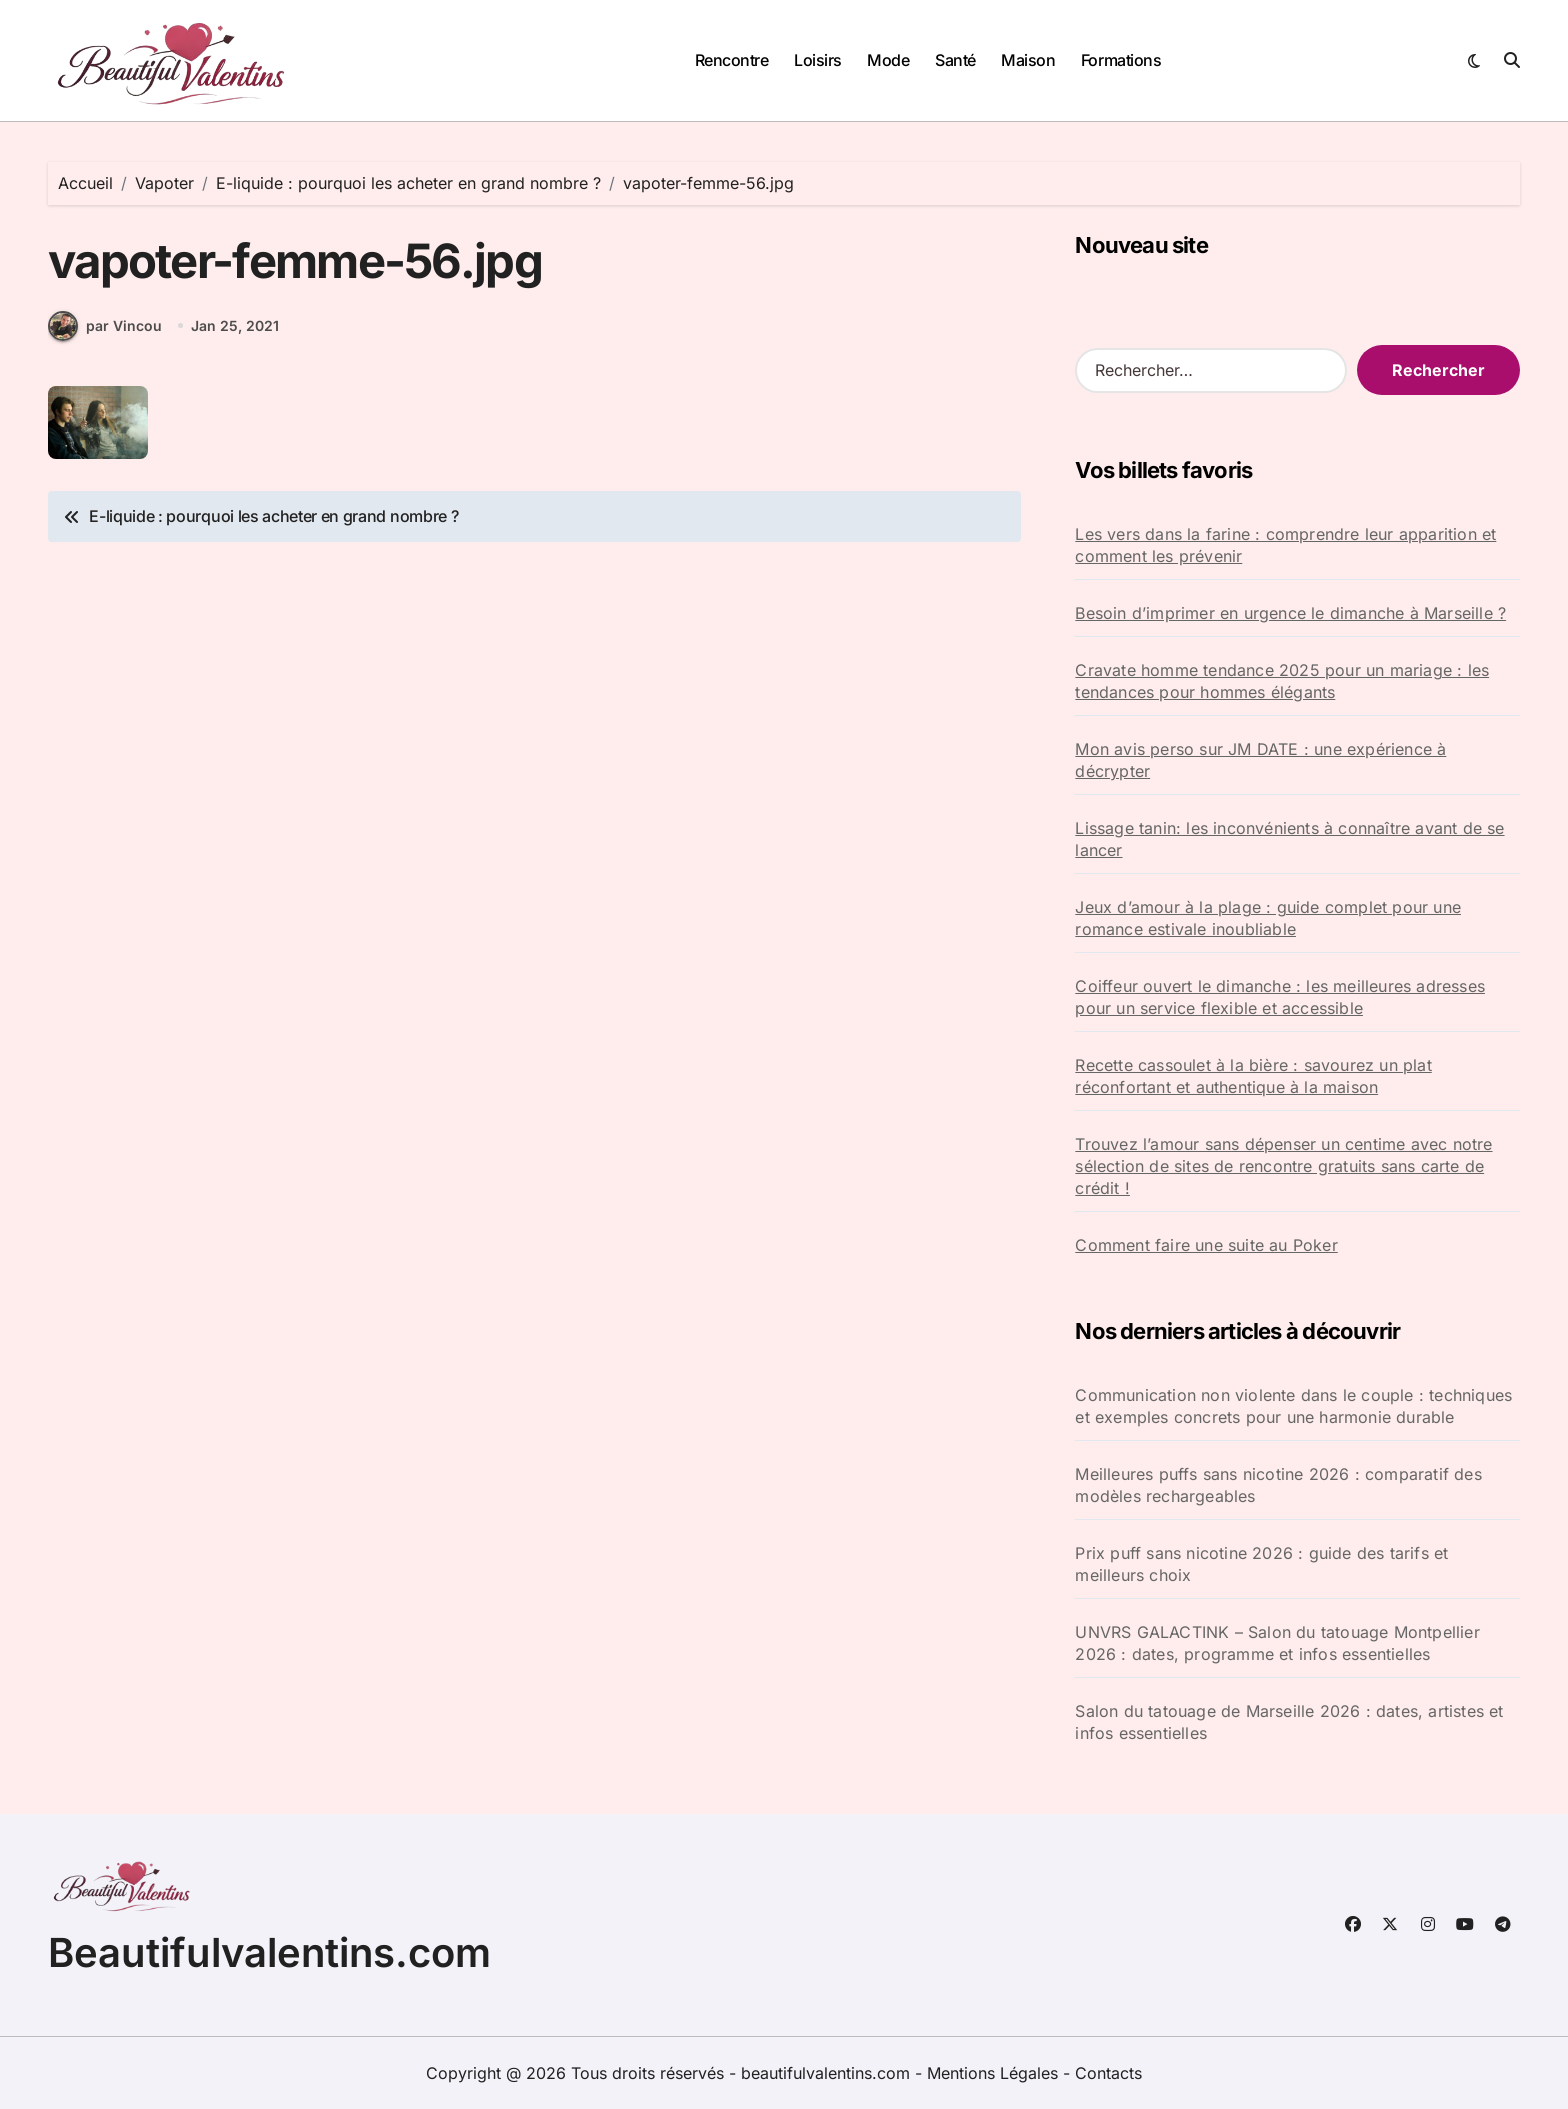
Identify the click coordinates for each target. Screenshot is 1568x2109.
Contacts (1108, 2073)
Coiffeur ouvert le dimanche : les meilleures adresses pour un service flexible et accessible (1280, 997)
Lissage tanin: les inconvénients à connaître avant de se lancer (1289, 839)
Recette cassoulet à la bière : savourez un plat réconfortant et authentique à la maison (1253, 1076)
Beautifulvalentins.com (269, 1952)
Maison (1028, 60)
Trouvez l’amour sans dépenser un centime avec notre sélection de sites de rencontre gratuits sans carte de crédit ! (1283, 1166)
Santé (955, 60)
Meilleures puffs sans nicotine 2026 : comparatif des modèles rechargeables (1278, 1485)
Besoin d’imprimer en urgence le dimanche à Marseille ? (1290, 613)
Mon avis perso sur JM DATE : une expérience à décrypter (1260, 760)
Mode (888, 60)
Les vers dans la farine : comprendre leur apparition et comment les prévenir (1285, 545)
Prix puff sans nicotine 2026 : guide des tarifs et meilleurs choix (1261, 1564)
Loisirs (818, 60)
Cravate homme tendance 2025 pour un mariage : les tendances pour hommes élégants (1282, 681)
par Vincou (105, 330)
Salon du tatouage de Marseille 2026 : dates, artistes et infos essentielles (1289, 1722)
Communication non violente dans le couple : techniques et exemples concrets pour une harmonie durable (1293, 1406)
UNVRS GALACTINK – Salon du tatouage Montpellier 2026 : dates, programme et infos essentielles (1277, 1643)
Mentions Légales (995, 2073)
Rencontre (732, 60)
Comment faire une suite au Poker (1206, 1245)
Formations (1121, 60)
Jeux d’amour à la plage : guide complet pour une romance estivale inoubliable (1268, 918)
